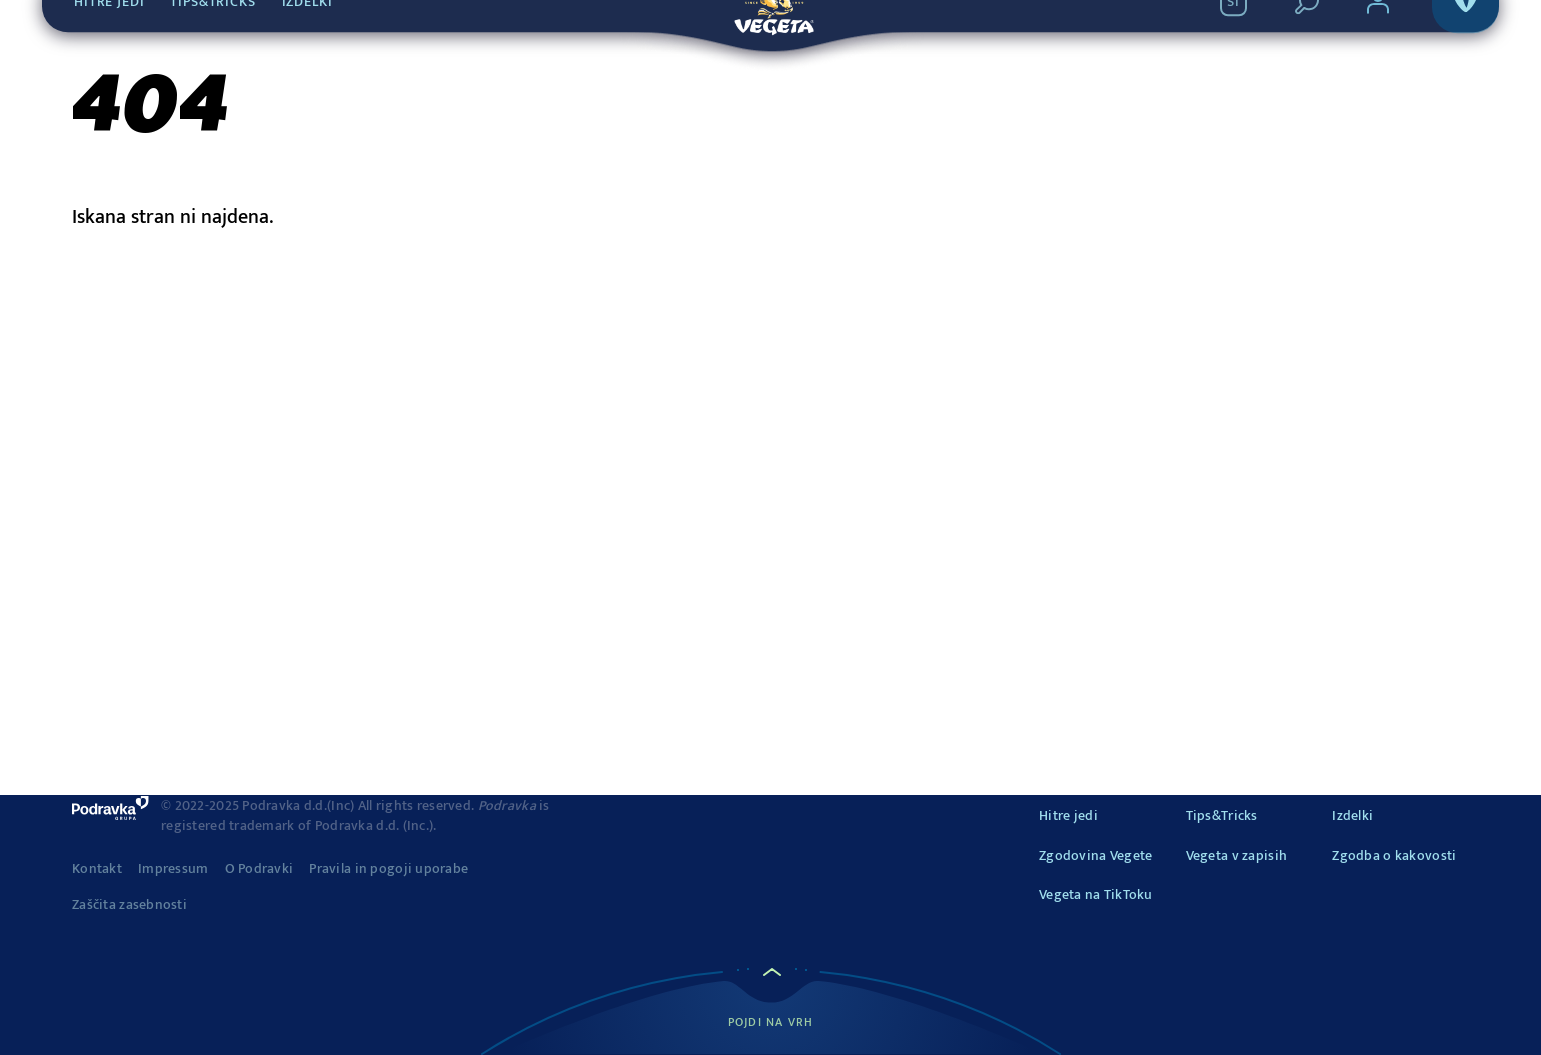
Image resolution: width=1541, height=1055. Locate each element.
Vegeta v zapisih (1236, 855)
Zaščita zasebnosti (129, 905)
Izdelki (1352, 815)
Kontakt (97, 869)
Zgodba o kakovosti (1394, 855)
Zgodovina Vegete (1095, 855)
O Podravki (259, 869)
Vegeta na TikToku (1096, 894)
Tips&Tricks (1222, 815)
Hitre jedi (1068, 815)
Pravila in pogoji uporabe (388, 869)
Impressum (173, 869)
